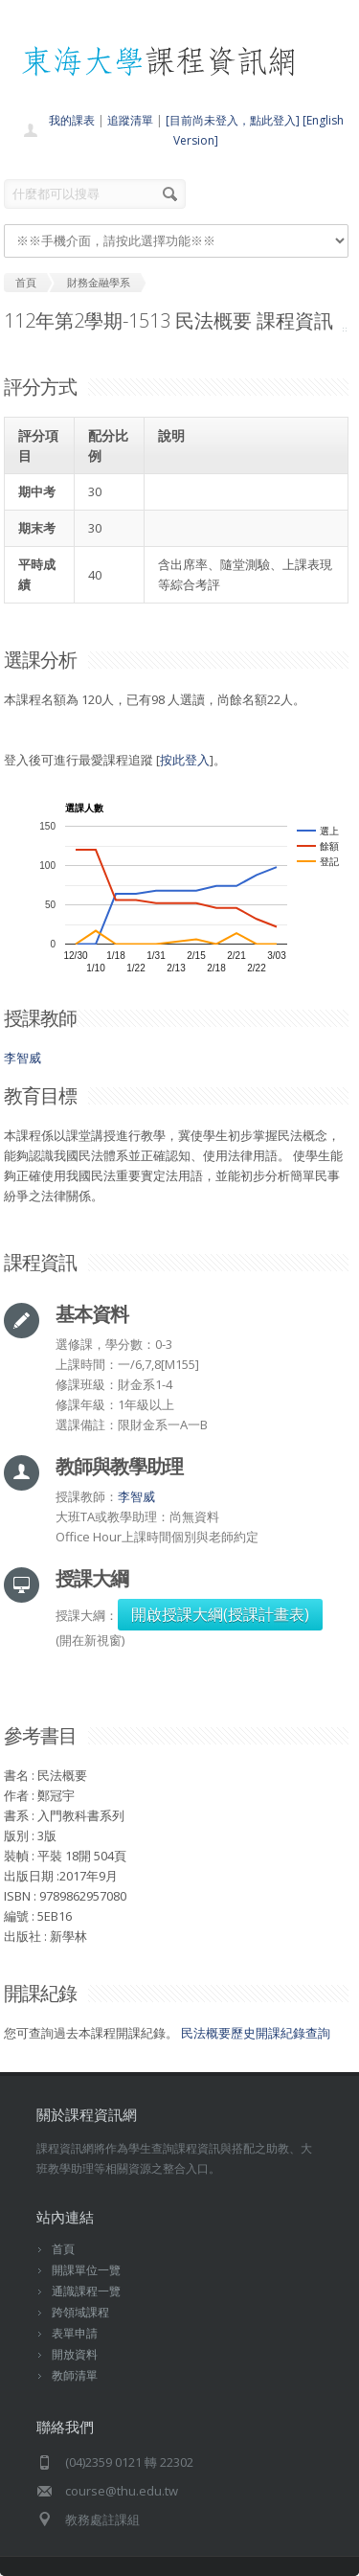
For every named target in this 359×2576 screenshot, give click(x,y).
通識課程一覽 (86, 2291)
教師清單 (75, 2375)
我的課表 (72, 120)
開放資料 (75, 2354)
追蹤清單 (130, 120)
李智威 (22, 1057)
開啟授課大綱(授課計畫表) (220, 1614)
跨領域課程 (80, 2312)
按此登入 (185, 759)
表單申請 (75, 2333)
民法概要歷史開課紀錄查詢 (255, 2032)
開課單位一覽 (86, 2270)
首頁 (63, 2249)
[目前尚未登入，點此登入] (233, 120)
